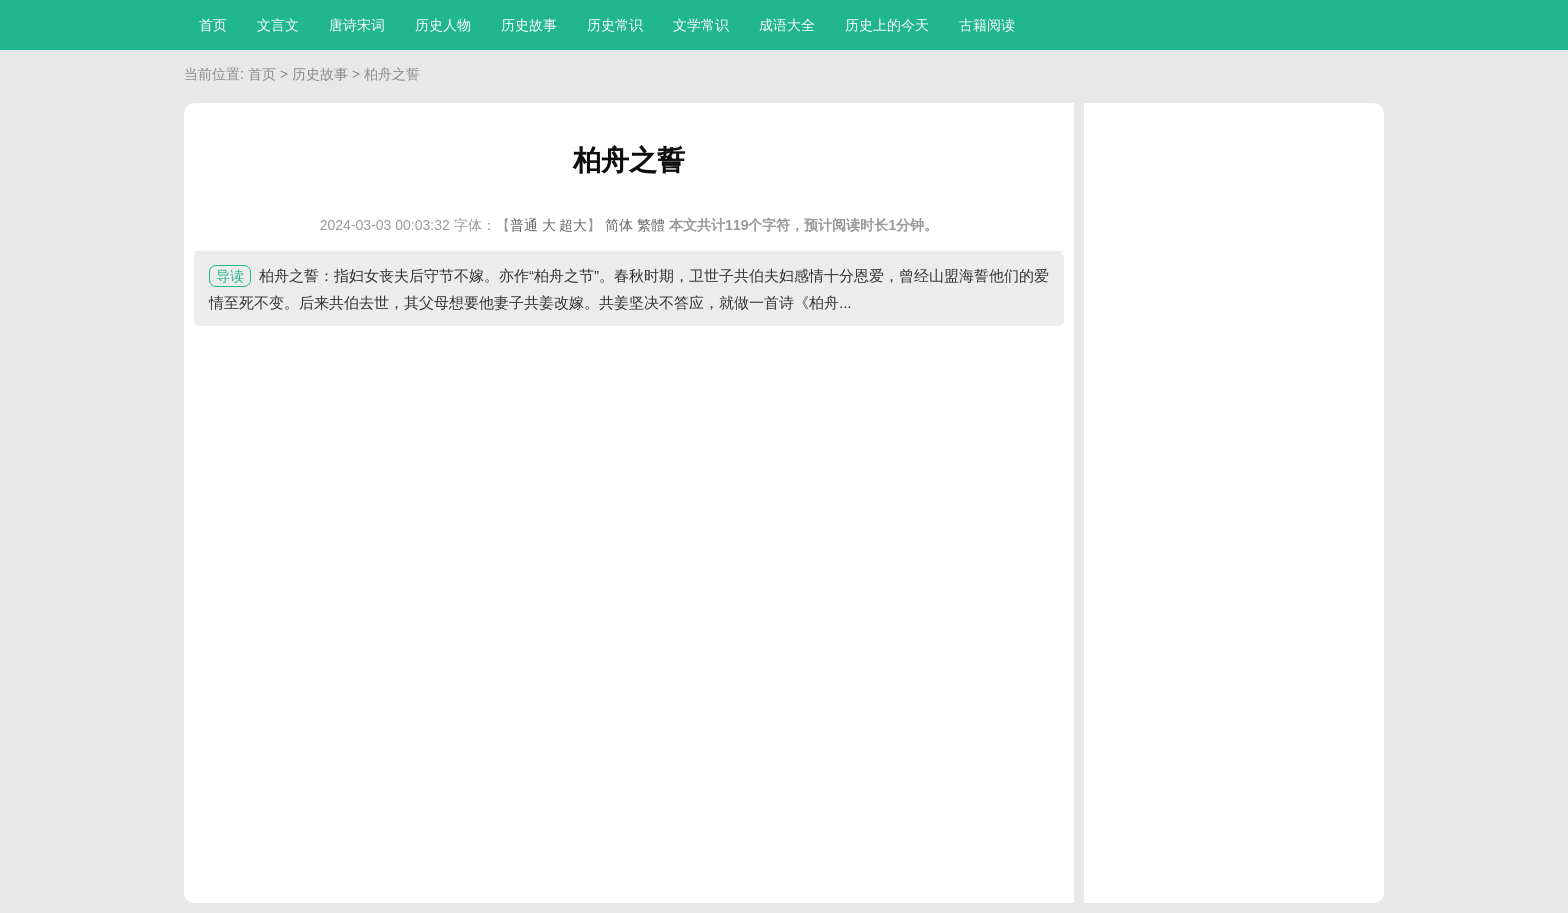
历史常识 (615, 25)
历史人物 (443, 25)
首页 (213, 25)
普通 (524, 225)
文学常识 (701, 25)
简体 (619, 225)
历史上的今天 (887, 25)
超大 (573, 225)
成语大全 (787, 25)
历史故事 (529, 25)
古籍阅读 (987, 25)
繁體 (651, 225)
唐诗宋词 (357, 25)
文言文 (278, 25)
